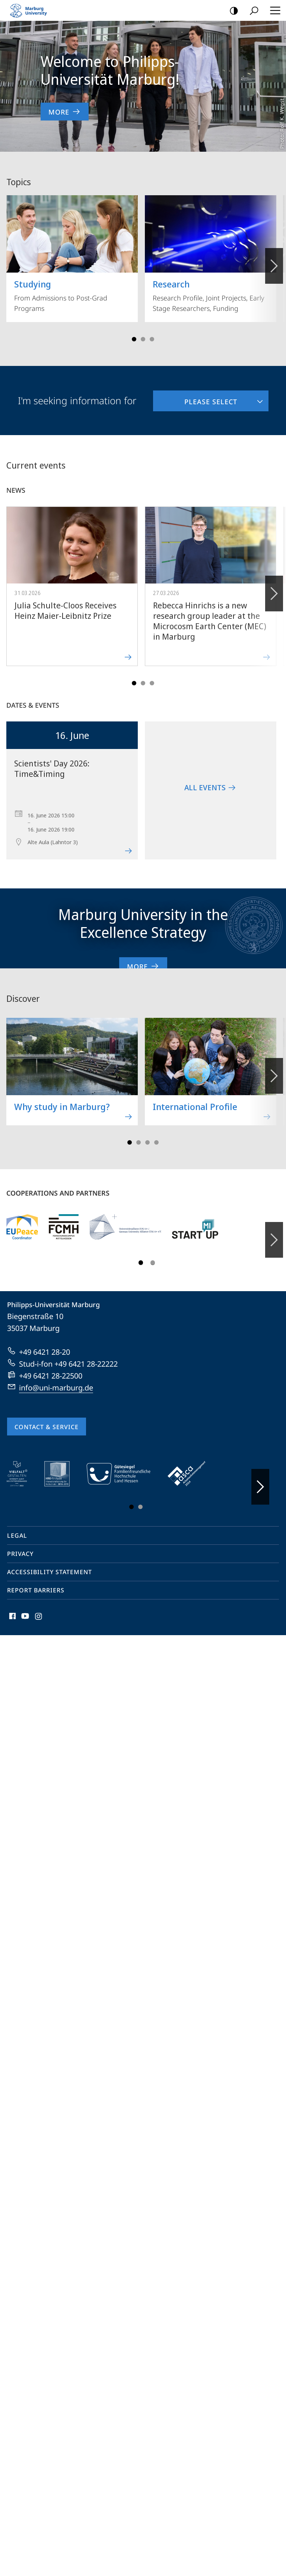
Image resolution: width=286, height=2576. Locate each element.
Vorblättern (273, 262)
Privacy (20, 1554)
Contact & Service (47, 1427)
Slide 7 (156, 1142)
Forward (273, 589)
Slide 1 (134, 339)
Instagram (39, 1617)
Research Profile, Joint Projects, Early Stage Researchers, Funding (210, 254)
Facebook (11, 1617)
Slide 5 (152, 339)
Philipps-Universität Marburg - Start (31, 10)
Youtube (24, 1617)
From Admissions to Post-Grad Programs (72, 254)
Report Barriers (35, 1590)
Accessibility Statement (49, 1572)
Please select (195, 398)
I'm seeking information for (77, 400)
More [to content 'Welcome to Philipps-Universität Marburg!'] (64, 111)
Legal (17, 1535)
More (143, 966)
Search (251, 11)
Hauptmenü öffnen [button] (273, 10)
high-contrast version (231, 11)
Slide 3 (143, 339)
